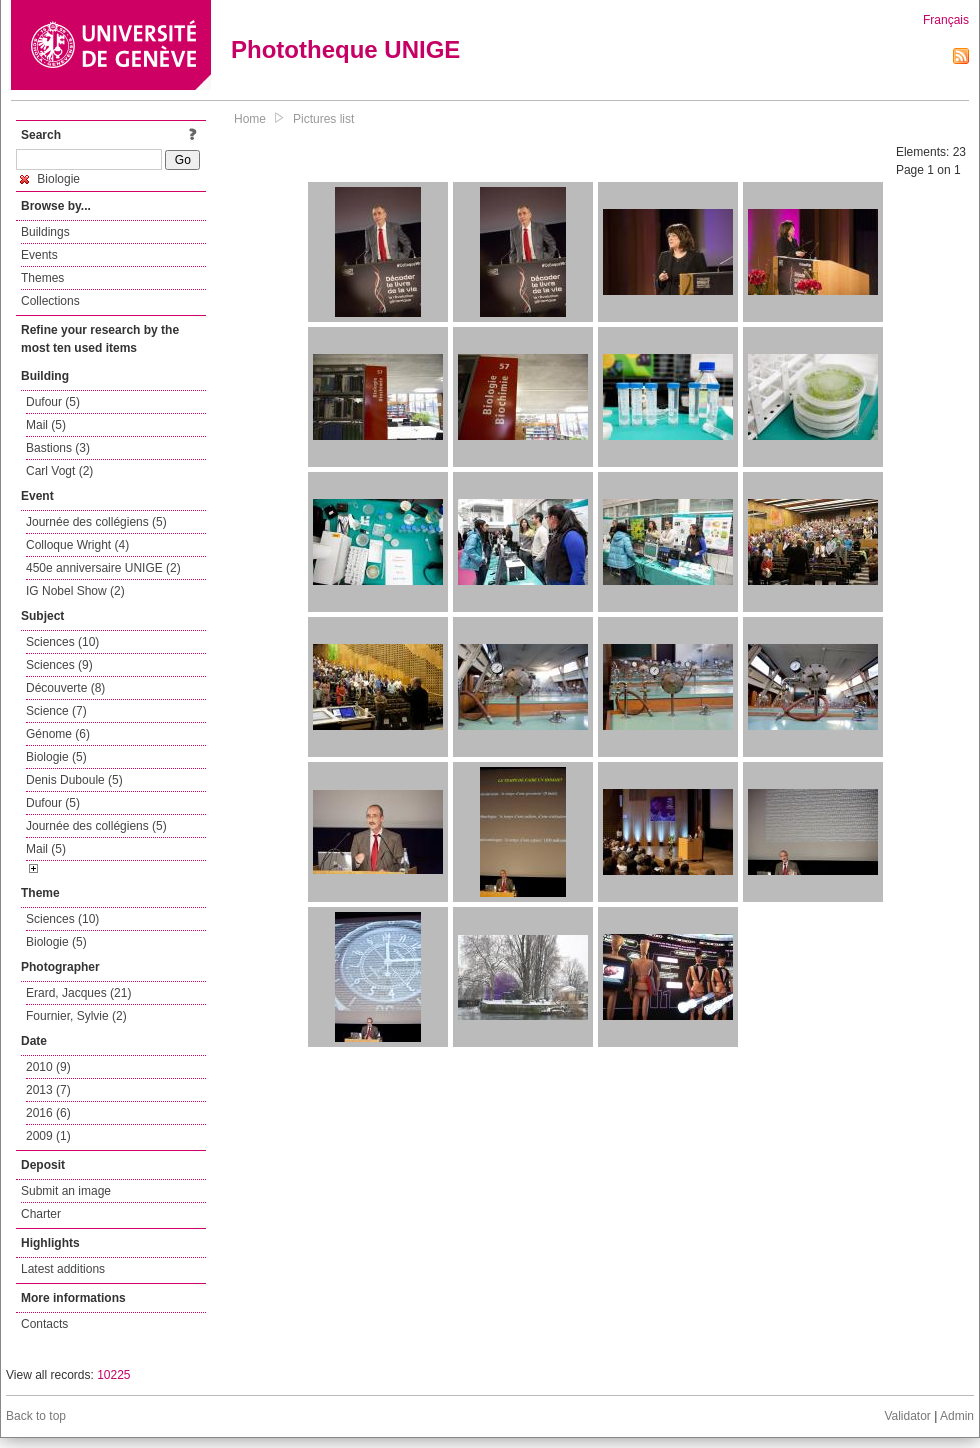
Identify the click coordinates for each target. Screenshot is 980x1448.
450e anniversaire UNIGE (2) (103, 568)
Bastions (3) (58, 448)
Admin (957, 1416)
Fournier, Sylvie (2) (76, 1016)
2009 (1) (48, 1136)
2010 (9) (48, 1067)
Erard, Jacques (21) (78, 993)
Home (250, 119)
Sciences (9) (59, 665)
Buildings (45, 232)
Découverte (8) (65, 688)
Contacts (44, 1324)
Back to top (36, 1416)
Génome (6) (58, 734)
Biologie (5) (56, 757)
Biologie (50, 179)
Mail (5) (46, 425)
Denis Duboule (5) (74, 780)
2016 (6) (48, 1113)
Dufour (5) (53, 402)
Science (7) (56, 711)
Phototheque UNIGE (345, 49)
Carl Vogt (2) (59, 471)
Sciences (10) (62, 642)
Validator (907, 1416)
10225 (113, 1375)
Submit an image (66, 1191)
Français (946, 20)
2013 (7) (48, 1090)
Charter (41, 1214)
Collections (50, 301)
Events (39, 255)
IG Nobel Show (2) (75, 591)
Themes (42, 278)
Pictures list (323, 119)
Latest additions (63, 1269)
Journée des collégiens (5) (96, 522)
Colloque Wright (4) (77, 545)
